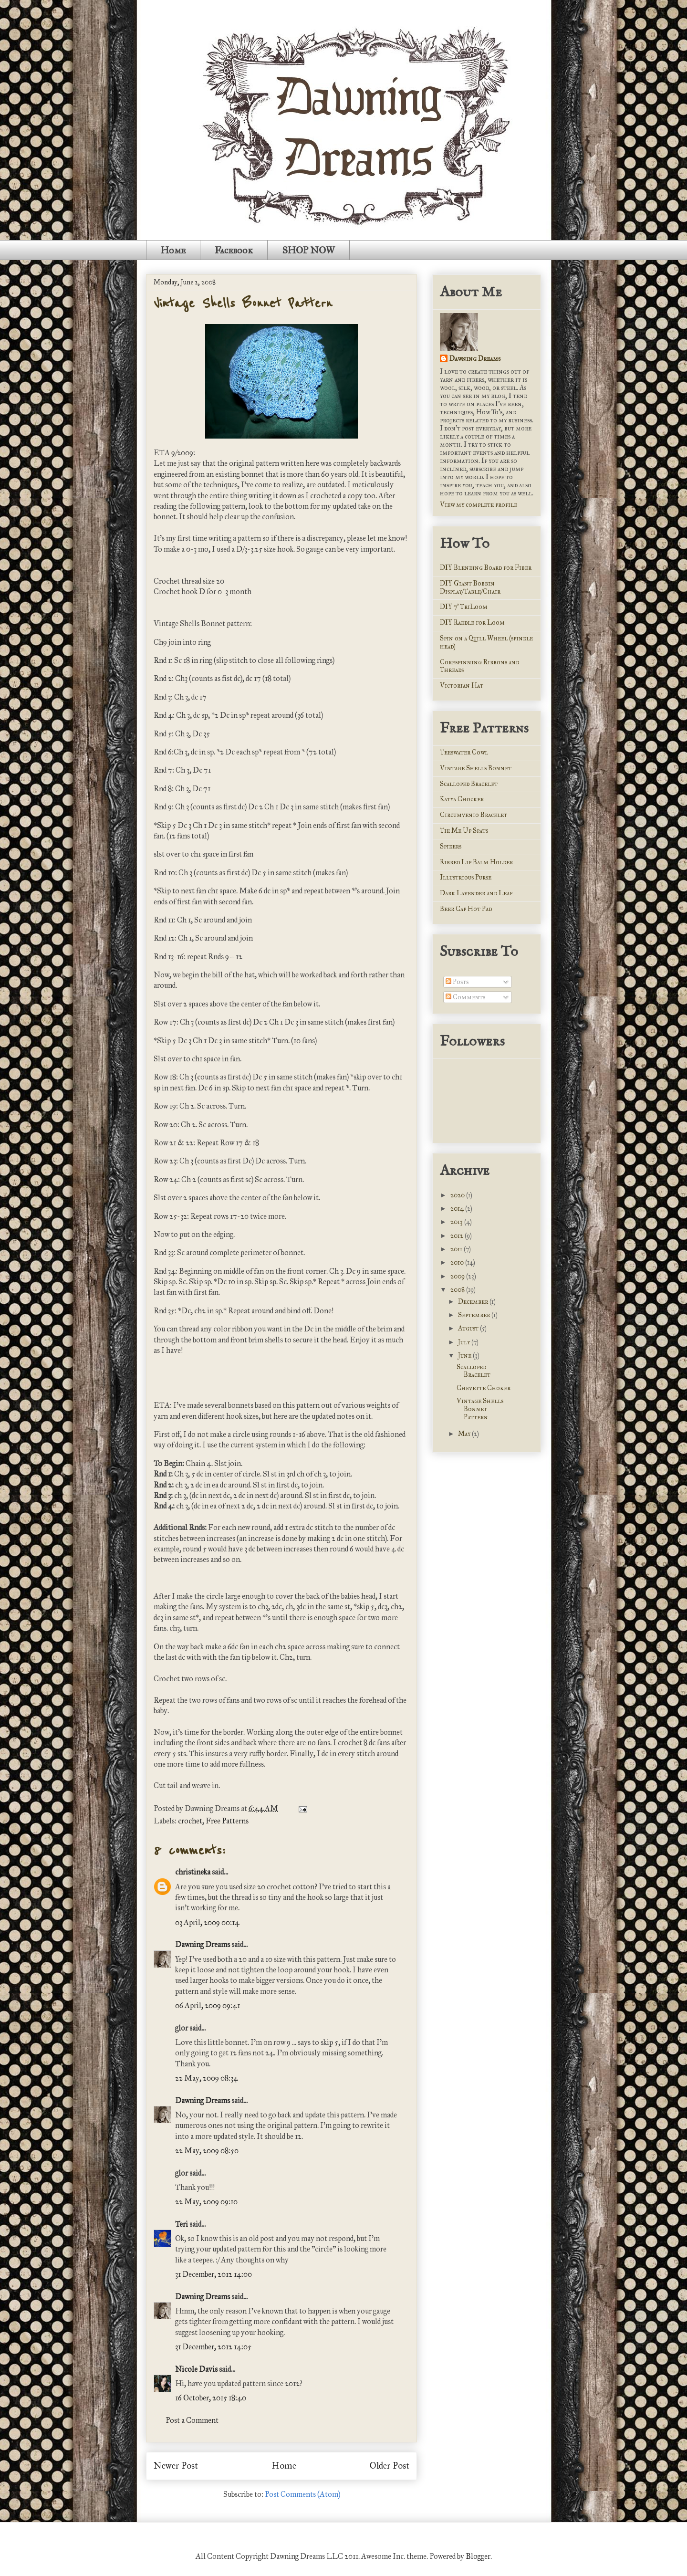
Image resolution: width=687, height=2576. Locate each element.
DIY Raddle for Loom (472, 622)
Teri (181, 2224)
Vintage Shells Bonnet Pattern (243, 303)
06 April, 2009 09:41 (207, 2005)
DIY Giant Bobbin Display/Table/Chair (470, 587)
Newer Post (176, 2465)
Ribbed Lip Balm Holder (476, 862)
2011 (457, 1249)
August (469, 1328)
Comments (465, 997)
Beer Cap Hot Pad (466, 909)
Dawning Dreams (202, 1944)
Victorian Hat (461, 685)
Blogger (478, 2556)
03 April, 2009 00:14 (207, 1922)
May (465, 1434)
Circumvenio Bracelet (473, 815)
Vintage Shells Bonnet (475, 768)
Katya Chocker (462, 799)
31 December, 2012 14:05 (213, 2346)
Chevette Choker (483, 1388)
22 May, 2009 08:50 (207, 2150)
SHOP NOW (308, 250)
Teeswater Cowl (464, 752)
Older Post (389, 2465)
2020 (458, 1195)
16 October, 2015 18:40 (210, 2397)
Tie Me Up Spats (464, 831)
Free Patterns (227, 1820)
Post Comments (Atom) (302, 2494)
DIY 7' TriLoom (464, 607)
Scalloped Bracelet (469, 784)
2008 (458, 1290)
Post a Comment (192, 2420)
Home (173, 250)
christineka (192, 1871)
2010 (457, 1262)
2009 (458, 1276)
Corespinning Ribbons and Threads (479, 666)
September (474, 1315)
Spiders (450, 846)
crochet (190, 1820)
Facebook (234, 250)
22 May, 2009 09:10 (206, 2201)
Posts (457, 982)
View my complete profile (478, 505)
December (473, 1302)
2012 (457, 1236)
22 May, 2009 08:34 (206, 2078)
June (465, 1355)
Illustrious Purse (465, 877)
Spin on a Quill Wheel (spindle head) (486, 642)
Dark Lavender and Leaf (476, 893)
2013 (457, 1222)
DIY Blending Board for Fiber (485, 568)
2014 (457, 1208)
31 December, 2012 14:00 (213, 2274)
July (464, 1342)
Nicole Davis (196, 2369)
